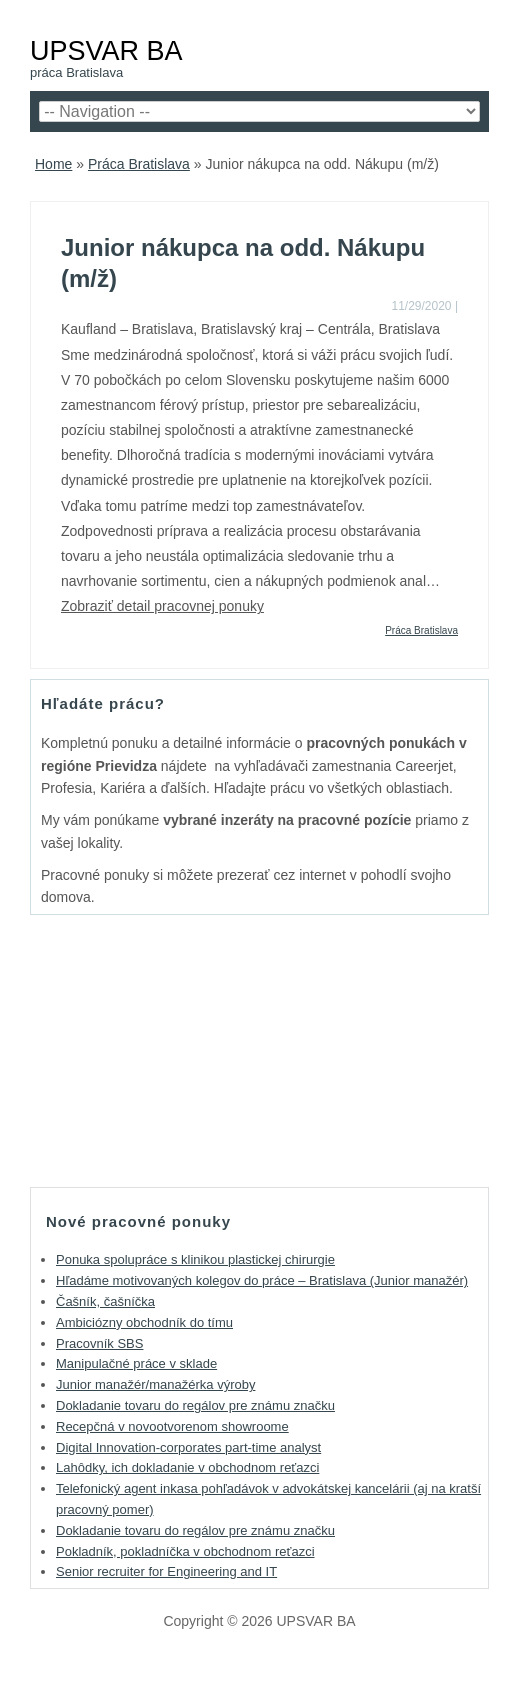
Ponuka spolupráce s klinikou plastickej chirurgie (195, 1259)
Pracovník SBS (99, 1343)
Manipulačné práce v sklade (136, 1363)
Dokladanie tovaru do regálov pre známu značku (195, 1405)
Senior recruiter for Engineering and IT (166, 1571)
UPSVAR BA (106, 50)
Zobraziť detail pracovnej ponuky (162, 606)
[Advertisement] (260, 1050)
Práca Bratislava (139, 164)
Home (53, 164)
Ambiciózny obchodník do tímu (144, 1322)
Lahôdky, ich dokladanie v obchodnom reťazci (187, 1467)
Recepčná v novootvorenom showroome (172, 1426)
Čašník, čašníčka (105, 1301)
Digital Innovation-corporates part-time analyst (188, 1447)
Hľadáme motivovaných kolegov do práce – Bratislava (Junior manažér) (262, 1280)
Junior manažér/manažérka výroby (155, 1384)
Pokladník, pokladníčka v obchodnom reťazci (185, 1551)
